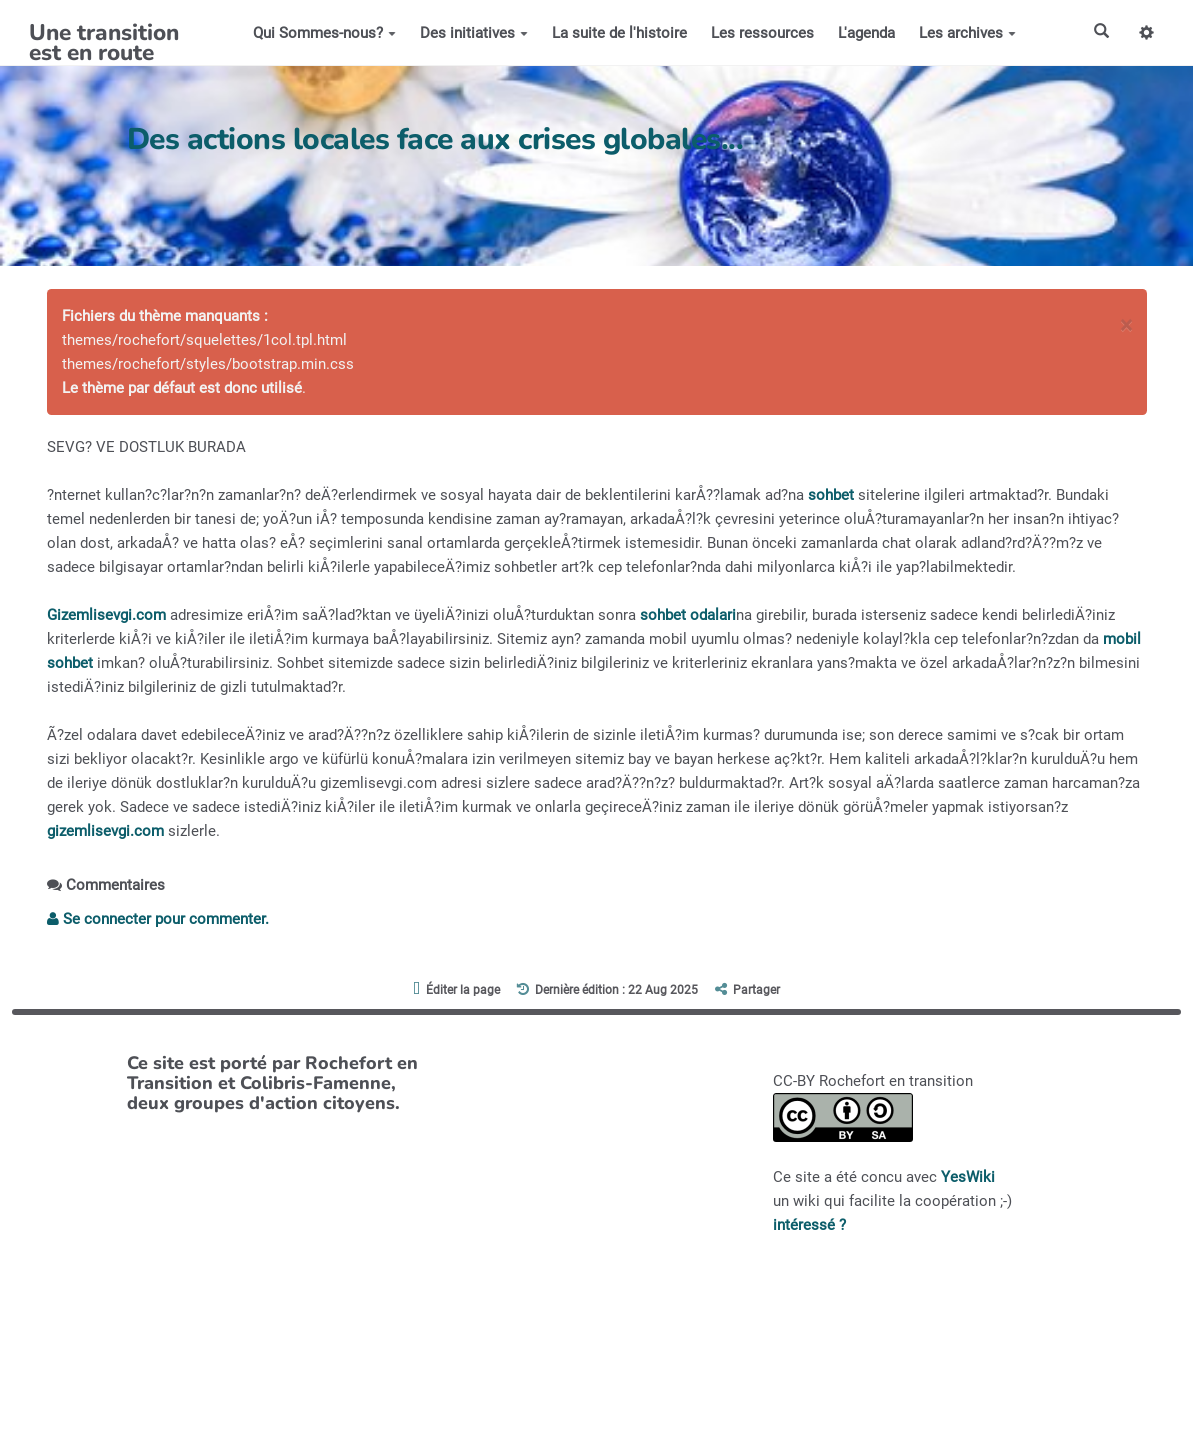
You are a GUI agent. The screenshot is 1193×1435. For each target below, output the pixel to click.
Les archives (966, 33)
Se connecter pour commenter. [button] (158, 919)
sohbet (831, 495)
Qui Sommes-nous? (323, 33)
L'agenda (865, 33)
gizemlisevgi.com (105, 831)
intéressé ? (809, 1225)
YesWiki (968, 1177)
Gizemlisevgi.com (106, 615)
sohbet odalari (688, 615)
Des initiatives (473, 33)
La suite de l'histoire (618, 33)
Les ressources (761, 33)
